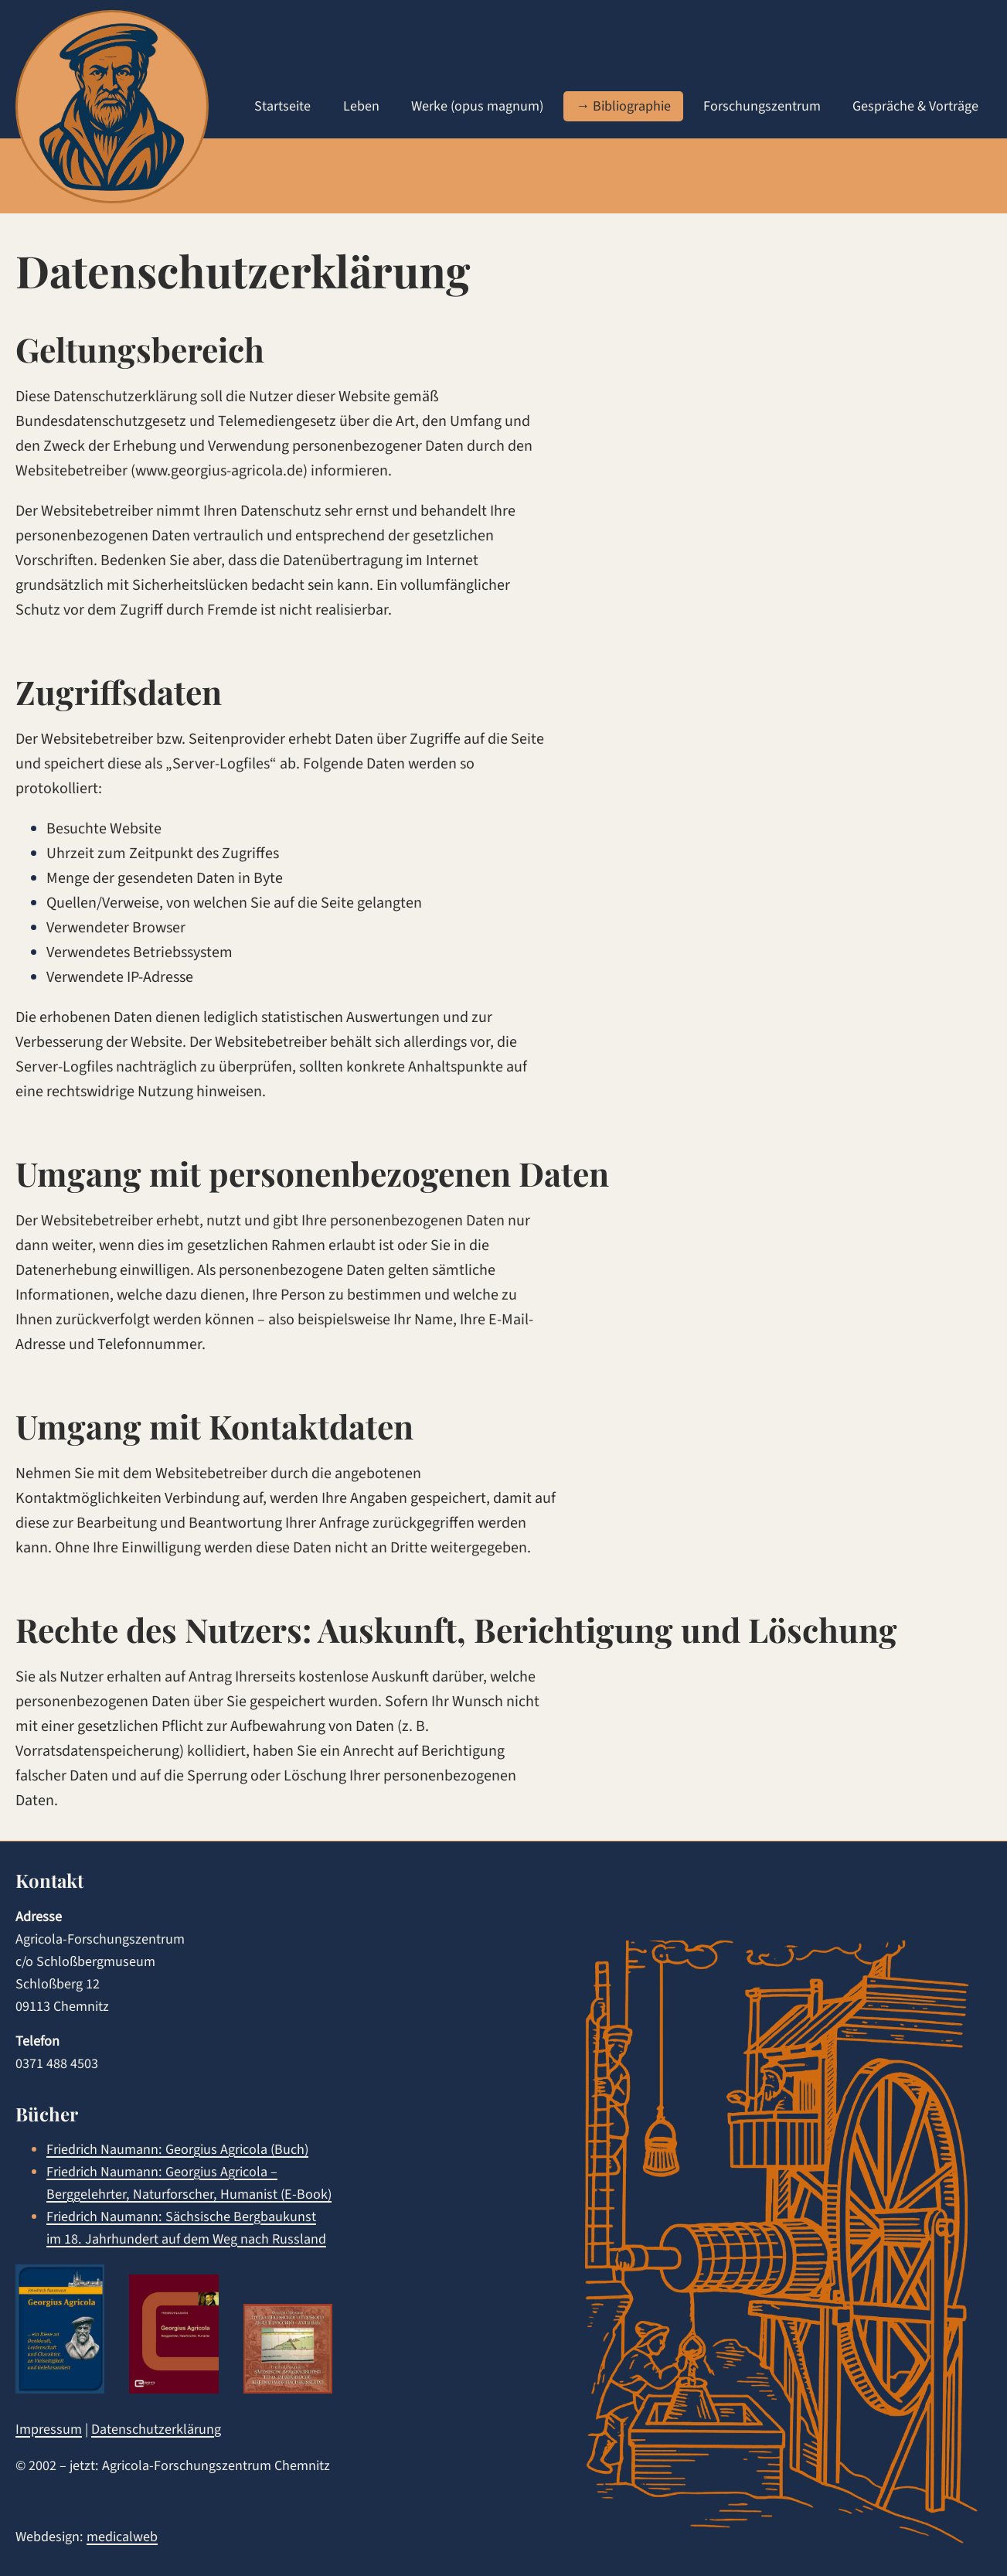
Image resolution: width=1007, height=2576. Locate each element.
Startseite (282, 106)
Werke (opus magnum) (477, 106)
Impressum (48, 2429)
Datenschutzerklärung (156, 2429)
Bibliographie (632, 106)
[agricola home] (112, 106)
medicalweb (122, 2537)
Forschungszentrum (762, 106)
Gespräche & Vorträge (915, 106)
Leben (361, 106)
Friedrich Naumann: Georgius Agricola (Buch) (177, 2149)
